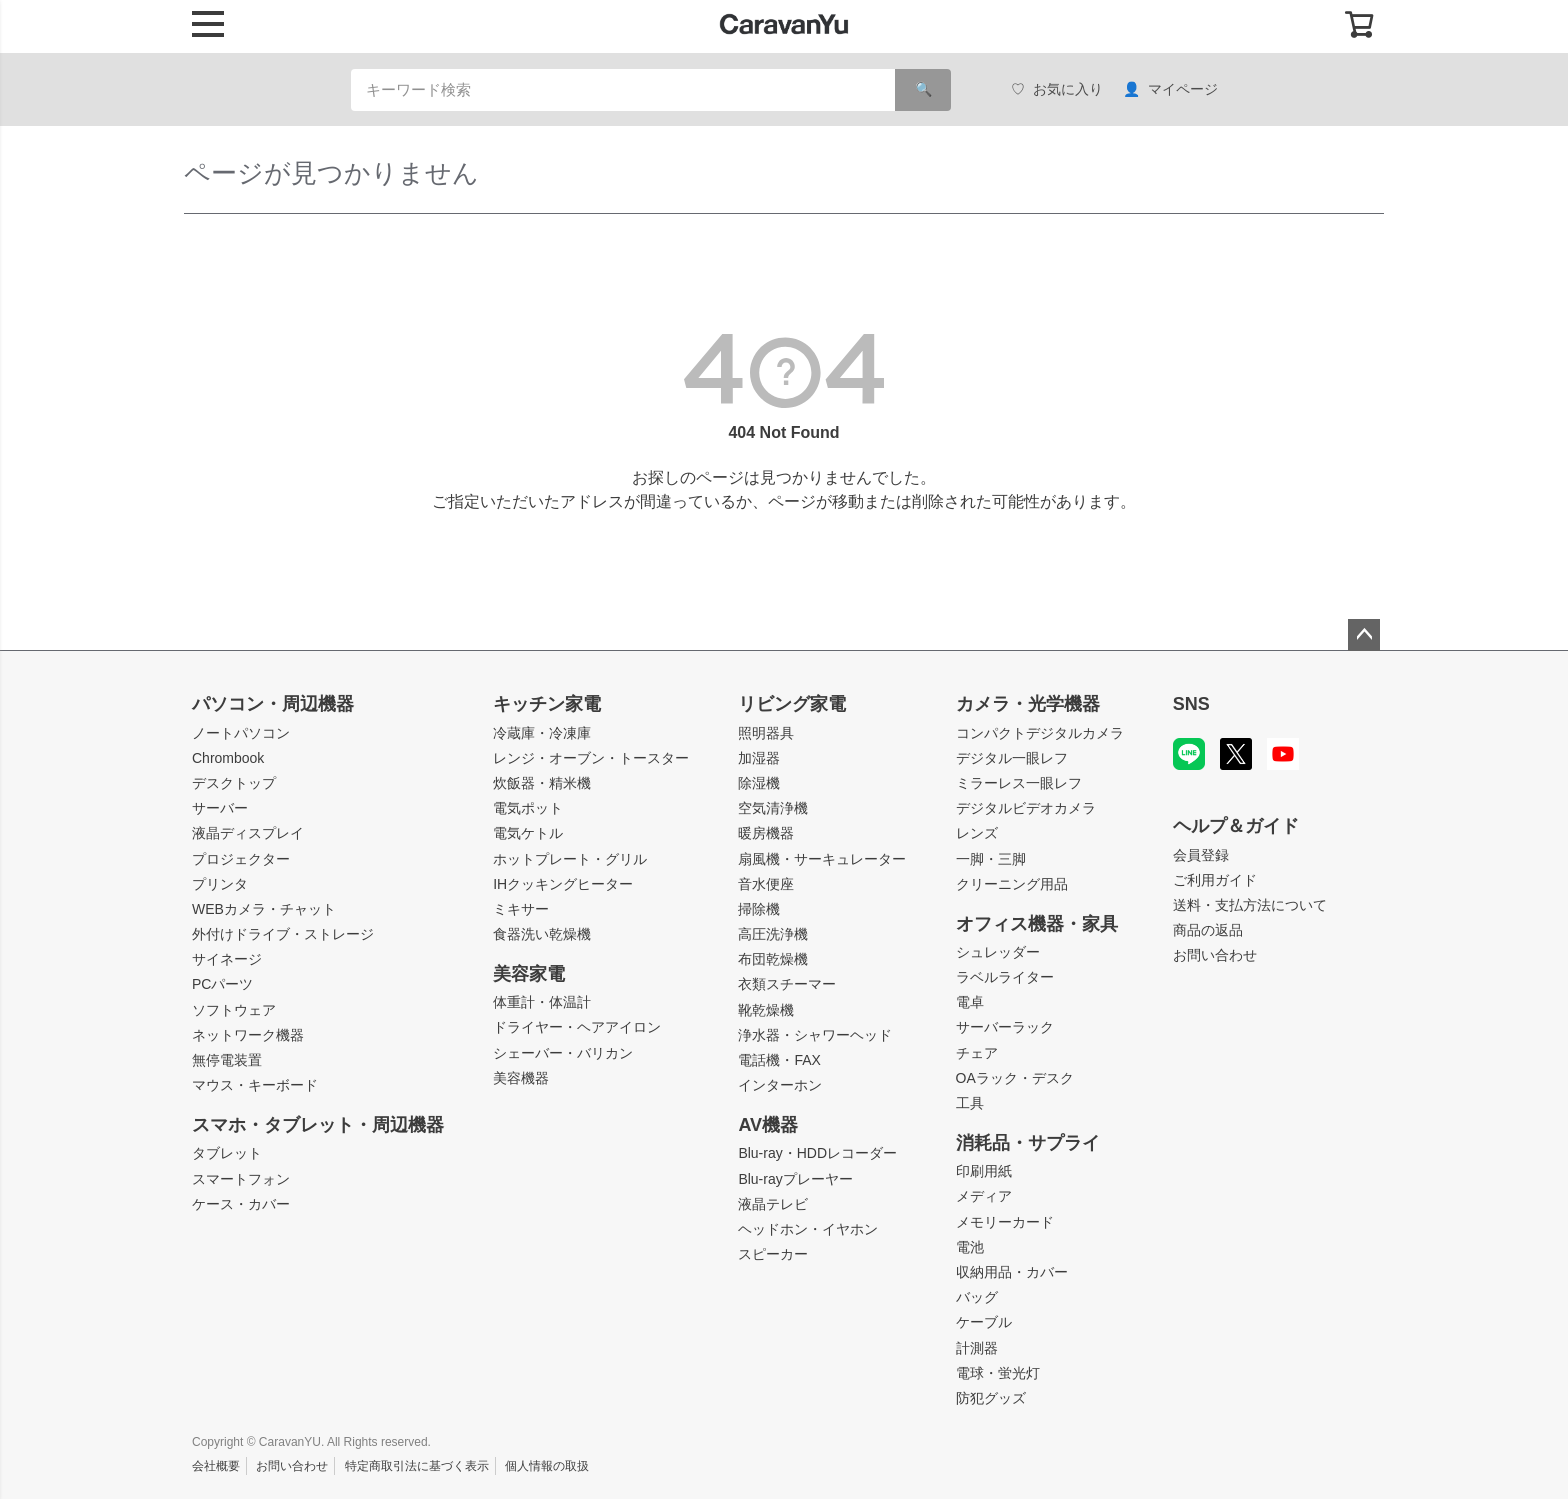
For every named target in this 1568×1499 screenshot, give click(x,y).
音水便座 (766, 884)
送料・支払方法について (1250, 905)
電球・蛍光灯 (998, 1373)
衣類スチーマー (787, 984)
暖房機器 (766, 833)
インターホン (780, 1085)
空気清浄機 (773, 808)
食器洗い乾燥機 (542, 934)
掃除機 (759, 909)
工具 (970, 1103)
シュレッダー (998, 952)
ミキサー (521, 909)
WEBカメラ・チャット (264, 909)
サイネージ (227, 959)
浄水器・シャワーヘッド (815, 1035)
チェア (977, 1053)
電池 (970, 1247)
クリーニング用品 (1012, 884)
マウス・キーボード (255, 1085)
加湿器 (759, 758)
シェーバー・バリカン (563, 1053)
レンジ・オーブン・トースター (591, 758)
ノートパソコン (241, 733)
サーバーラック (1005, 1027)
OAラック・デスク (1015, 1078)
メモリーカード (1005, 1222)
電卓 (970, 1002)
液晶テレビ (773, 1204)
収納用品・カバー (1012, 1272)
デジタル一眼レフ (1012, 758)
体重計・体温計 (542, 1002)
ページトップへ (1364, 635)
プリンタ (220, 884)
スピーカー (773, 1254)
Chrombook (228, 758)
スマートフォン (241, 1179)
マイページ (1170, 89)
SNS (1191, 704)
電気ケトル (528, 833)
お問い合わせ (1215, 955)
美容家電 (529, 974)
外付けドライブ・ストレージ (283, 934)
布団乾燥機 (773, 959)
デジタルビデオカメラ (1026, 808)
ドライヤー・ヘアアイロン (577, 1027)
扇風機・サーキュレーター (822, 859)
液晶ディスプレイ (248, 833)
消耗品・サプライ (1028, 1143)
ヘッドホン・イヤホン (808, 1229)
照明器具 (766, 733)
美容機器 (521, 1078)
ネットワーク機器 (248, 1035)
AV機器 (768, 1125)
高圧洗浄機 (773, 934)
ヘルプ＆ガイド (1236, 826)
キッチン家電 (547, 704)
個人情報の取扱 (547, 1466)
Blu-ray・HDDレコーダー (817, 1153)
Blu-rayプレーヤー (795, 1179)
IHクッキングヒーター (563, 884)
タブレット (227, 1153)
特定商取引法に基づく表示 (417, 1466)
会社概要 (216, 1466)
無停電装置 (227, 1060)
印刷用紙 (984, 1171)
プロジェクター (241, 859)
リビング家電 (792, 704)
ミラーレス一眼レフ (1019, 783)
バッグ (977, 1297)
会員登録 (1201, 855)
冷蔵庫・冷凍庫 (542, 733)
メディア (984, 1196)
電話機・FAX (779, 1060)
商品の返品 (1208, 930)
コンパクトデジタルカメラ (1040, 733)
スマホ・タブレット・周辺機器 (318, 1125)
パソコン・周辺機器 (273, 704)
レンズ (977, 833)
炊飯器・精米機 (542, 783)
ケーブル (984, 1322)
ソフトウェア (234, 1010)
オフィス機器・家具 (1037, 924)
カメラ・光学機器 (1028, 704)
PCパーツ (222, 984)
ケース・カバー (241, 1204)
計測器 (977, 1348)
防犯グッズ (991, 1398)
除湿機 (759, 783)
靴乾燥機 (766, 1010)
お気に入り (1057, 89)
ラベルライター (1005, 977)
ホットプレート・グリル (570, 859)
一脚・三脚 (991, 859)
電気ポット (528, 808)
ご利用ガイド (1215, 880)
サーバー (220, 808)
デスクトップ (234, 783)
